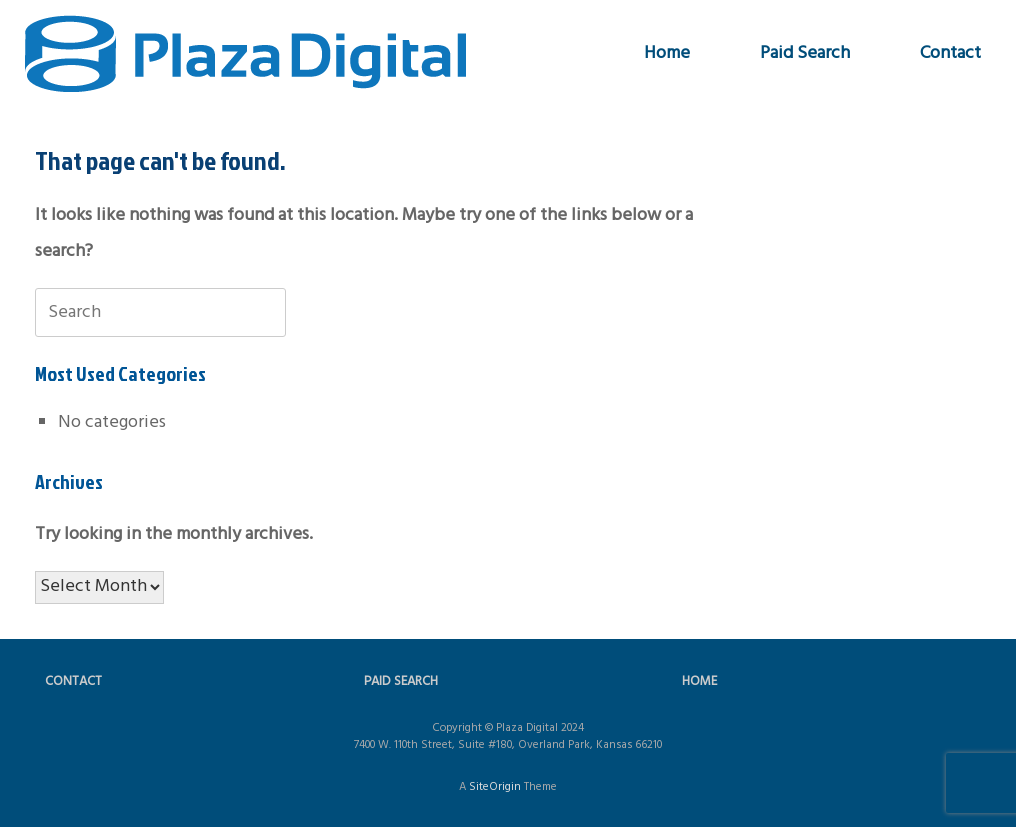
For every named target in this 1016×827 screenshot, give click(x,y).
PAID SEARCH (401, 681)
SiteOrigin (495, 787)
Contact (950, 53)
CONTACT (73, 681)
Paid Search (805, 53)
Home (667, 53)
